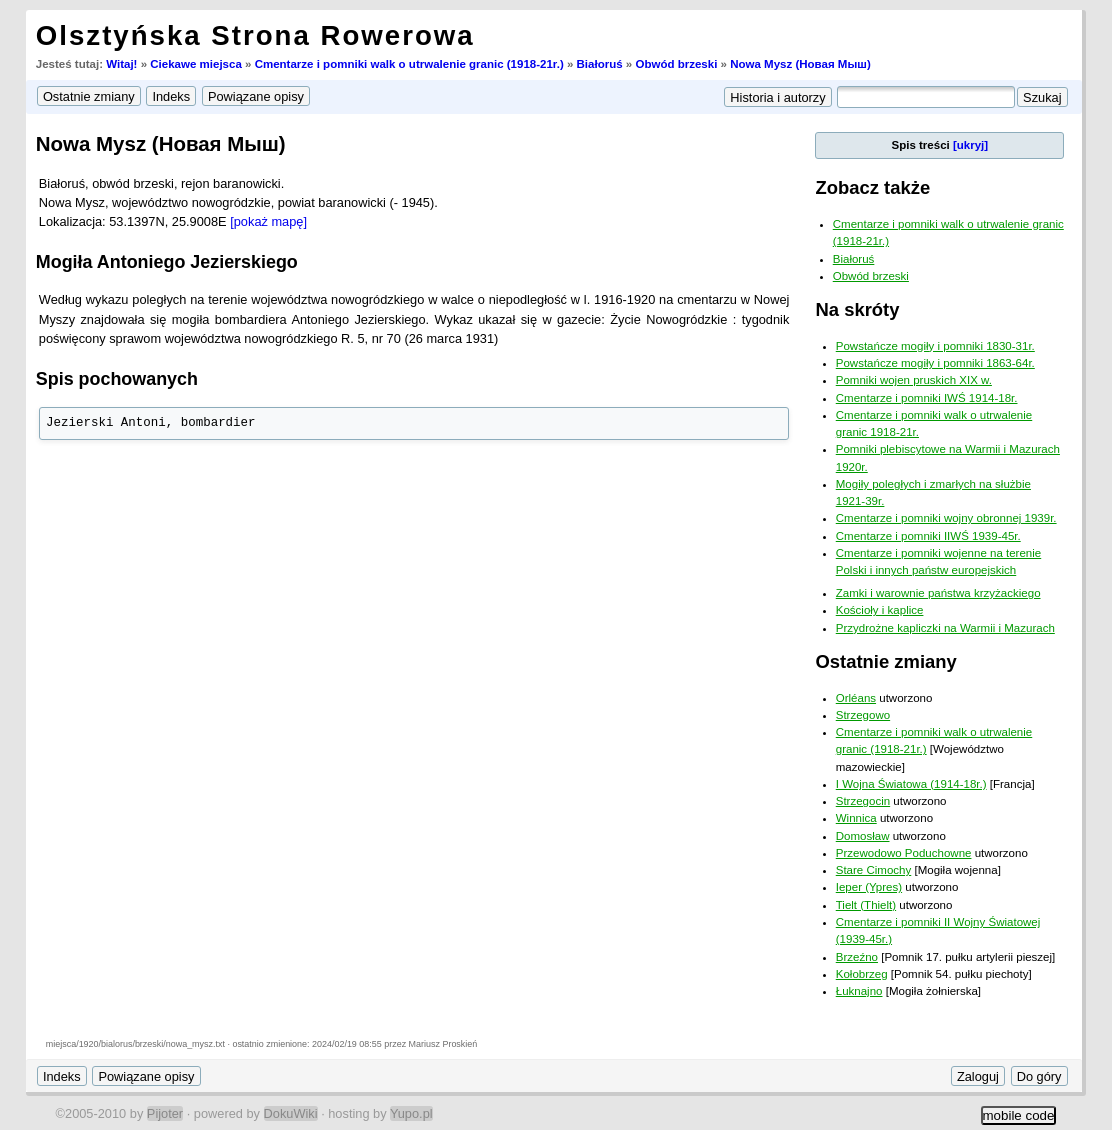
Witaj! (121, 64)
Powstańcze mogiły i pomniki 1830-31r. (935, 346)
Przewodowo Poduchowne (904, 853)
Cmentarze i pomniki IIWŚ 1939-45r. (928, 536)
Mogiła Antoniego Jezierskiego (167, 262)
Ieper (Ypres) (869, 887)
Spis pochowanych (117, 379)
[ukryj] (970, 145)
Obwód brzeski (676, 64)
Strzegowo (863, 715)
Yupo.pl (411, 1113)
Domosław (863, 836)
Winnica (856, 818)
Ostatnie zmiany (885, 661)
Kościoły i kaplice (880, 610)
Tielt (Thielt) (866, 905)
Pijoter (165, 1113)
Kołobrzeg (862, 974)
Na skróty (857, 309)
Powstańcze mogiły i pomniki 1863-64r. (935, 363)
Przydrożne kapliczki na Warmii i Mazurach (945, 628)
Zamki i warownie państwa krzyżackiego (938, 593)
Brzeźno (857, 957)
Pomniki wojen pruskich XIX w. (914, 380)
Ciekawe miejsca (196, 64)
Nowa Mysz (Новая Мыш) (800, 64)
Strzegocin (863, 801)
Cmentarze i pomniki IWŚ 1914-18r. (927, 398)
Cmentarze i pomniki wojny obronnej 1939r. (946, 518)
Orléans (856, 698)
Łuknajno (859, 991)
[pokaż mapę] (268, 221)
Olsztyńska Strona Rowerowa (255, 35)
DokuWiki (291, 1113)
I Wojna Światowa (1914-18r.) (911, 784)
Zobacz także (872, 187)
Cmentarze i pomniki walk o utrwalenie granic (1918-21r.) (409, 64)
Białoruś (600, 64)
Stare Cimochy (874, 870)
